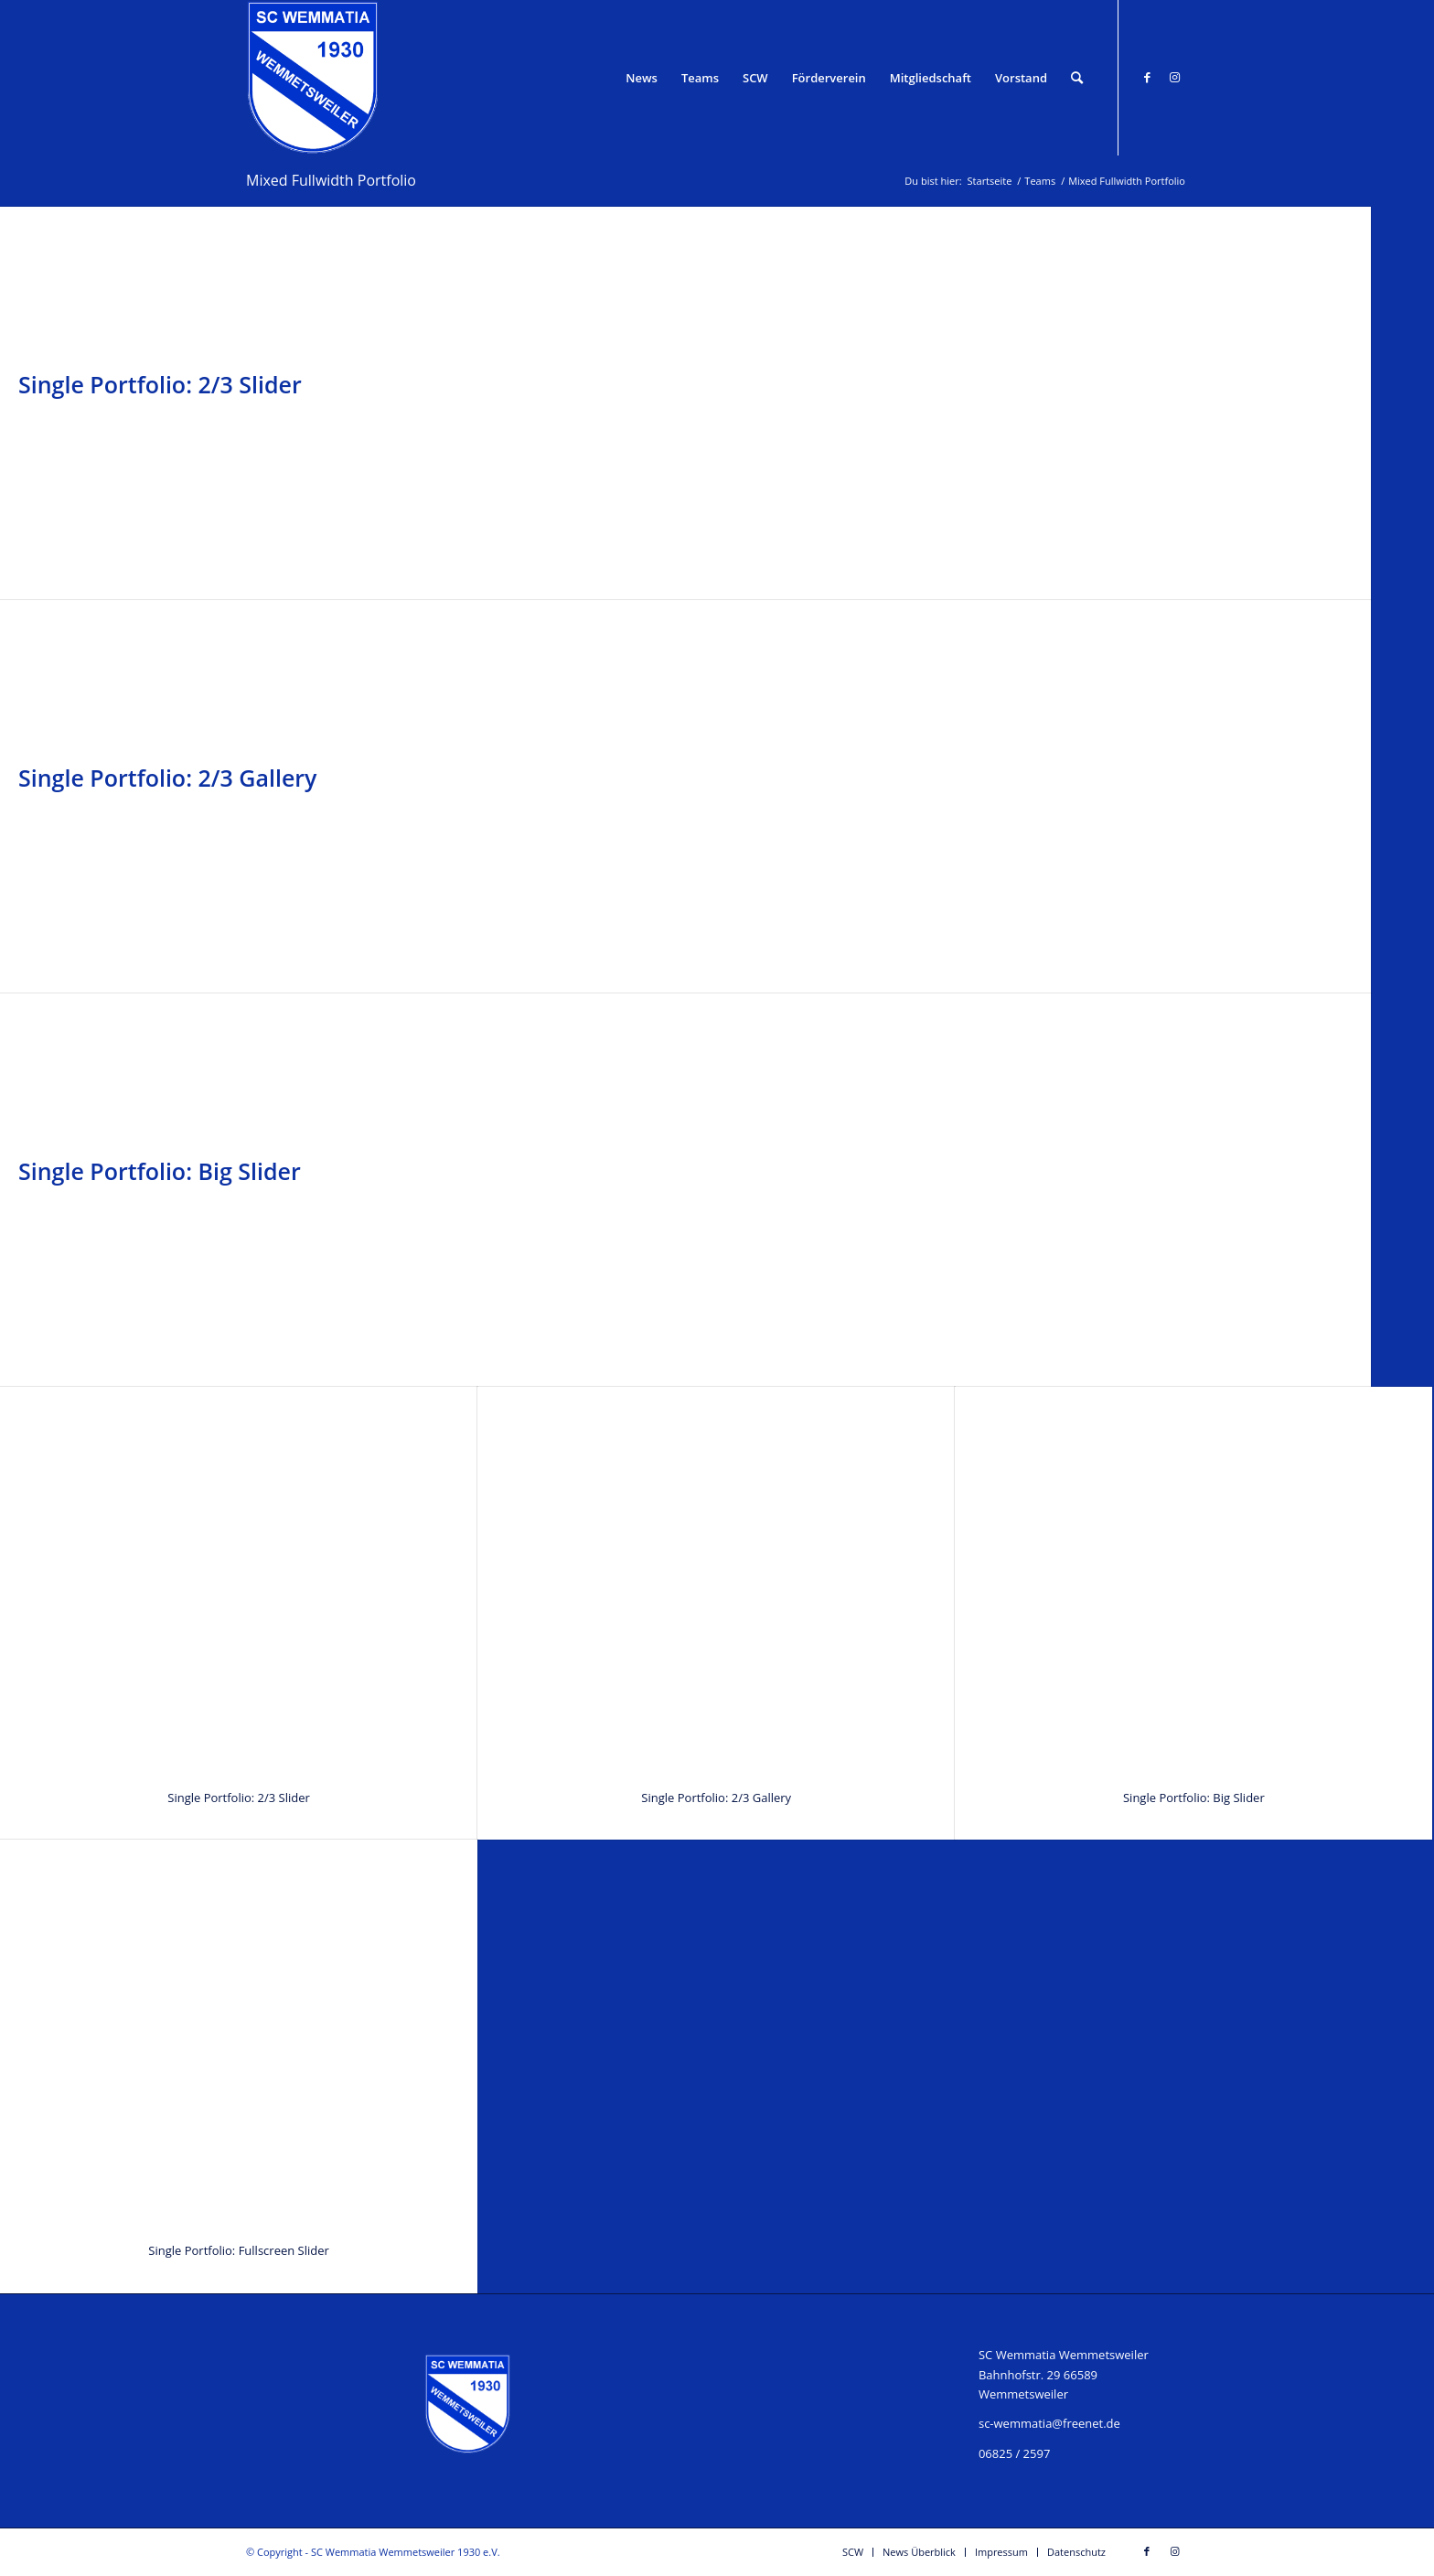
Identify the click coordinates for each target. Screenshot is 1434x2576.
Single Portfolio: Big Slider (159, 1170)
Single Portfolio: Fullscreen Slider (238, 2250)
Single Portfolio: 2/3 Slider (160, 384)
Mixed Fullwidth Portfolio (331, 180)
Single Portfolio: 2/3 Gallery (167, 777)
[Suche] (1077, 78)
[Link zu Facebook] (1147, 77)
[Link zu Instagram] (1174, 77)
